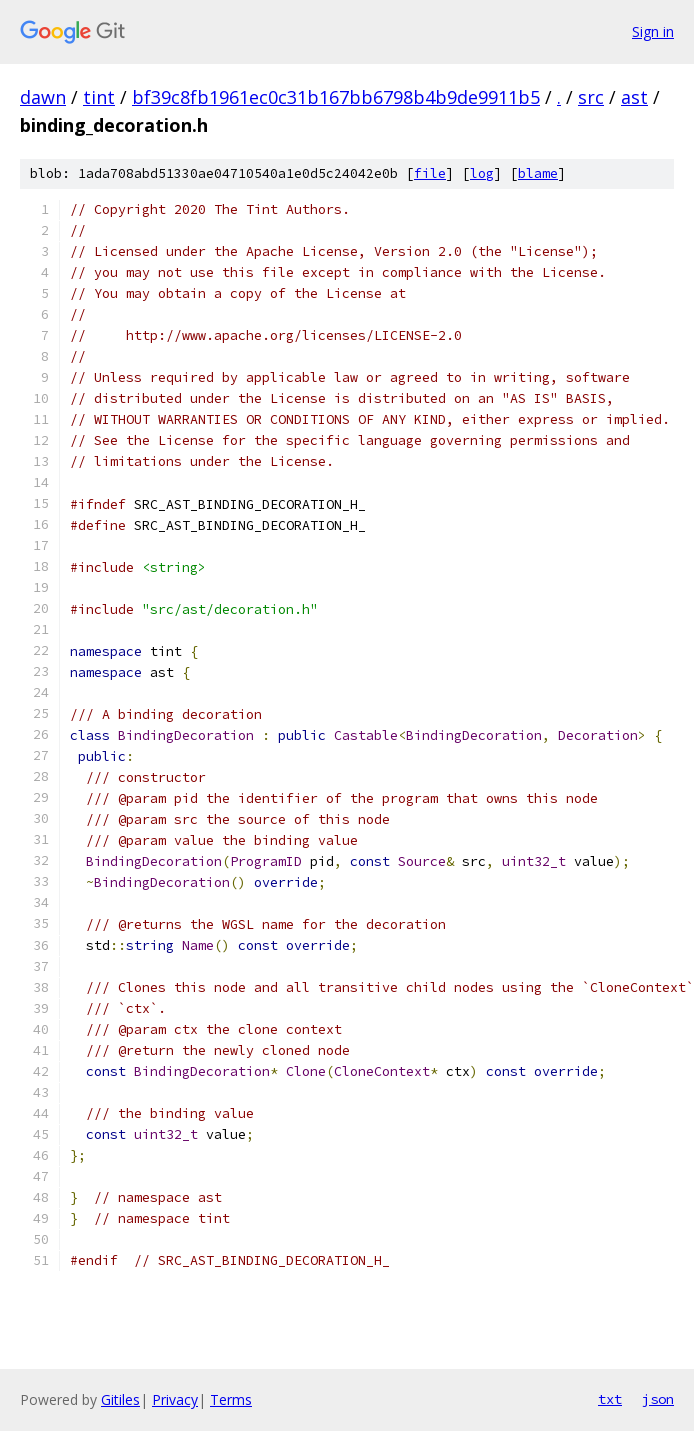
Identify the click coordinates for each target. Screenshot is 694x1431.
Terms (231, 1399)
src (591, 97)
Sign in (653, 31)
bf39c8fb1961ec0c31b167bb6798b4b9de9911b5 (336, 97)
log (482, 173)
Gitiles (120, 1399)
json (658, 1399)
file (430, 173)
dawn (43, 97)
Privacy (175, 1399)
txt (610, 1399)
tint (99, 97)
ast (634, 97)
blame (538, 173)
